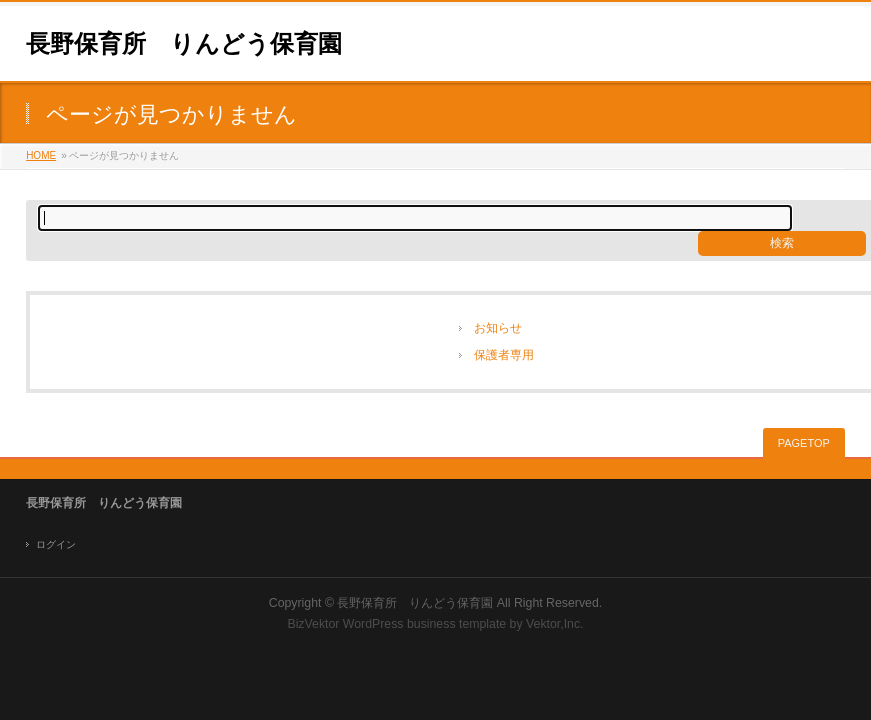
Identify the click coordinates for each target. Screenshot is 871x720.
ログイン (56, 544)
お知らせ (498, 328)
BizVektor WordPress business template (396, 624)
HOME (41, 155)
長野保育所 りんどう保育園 (184, 43)
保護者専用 (504, 355)
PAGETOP (804, 443)
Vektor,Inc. (555, 624)
